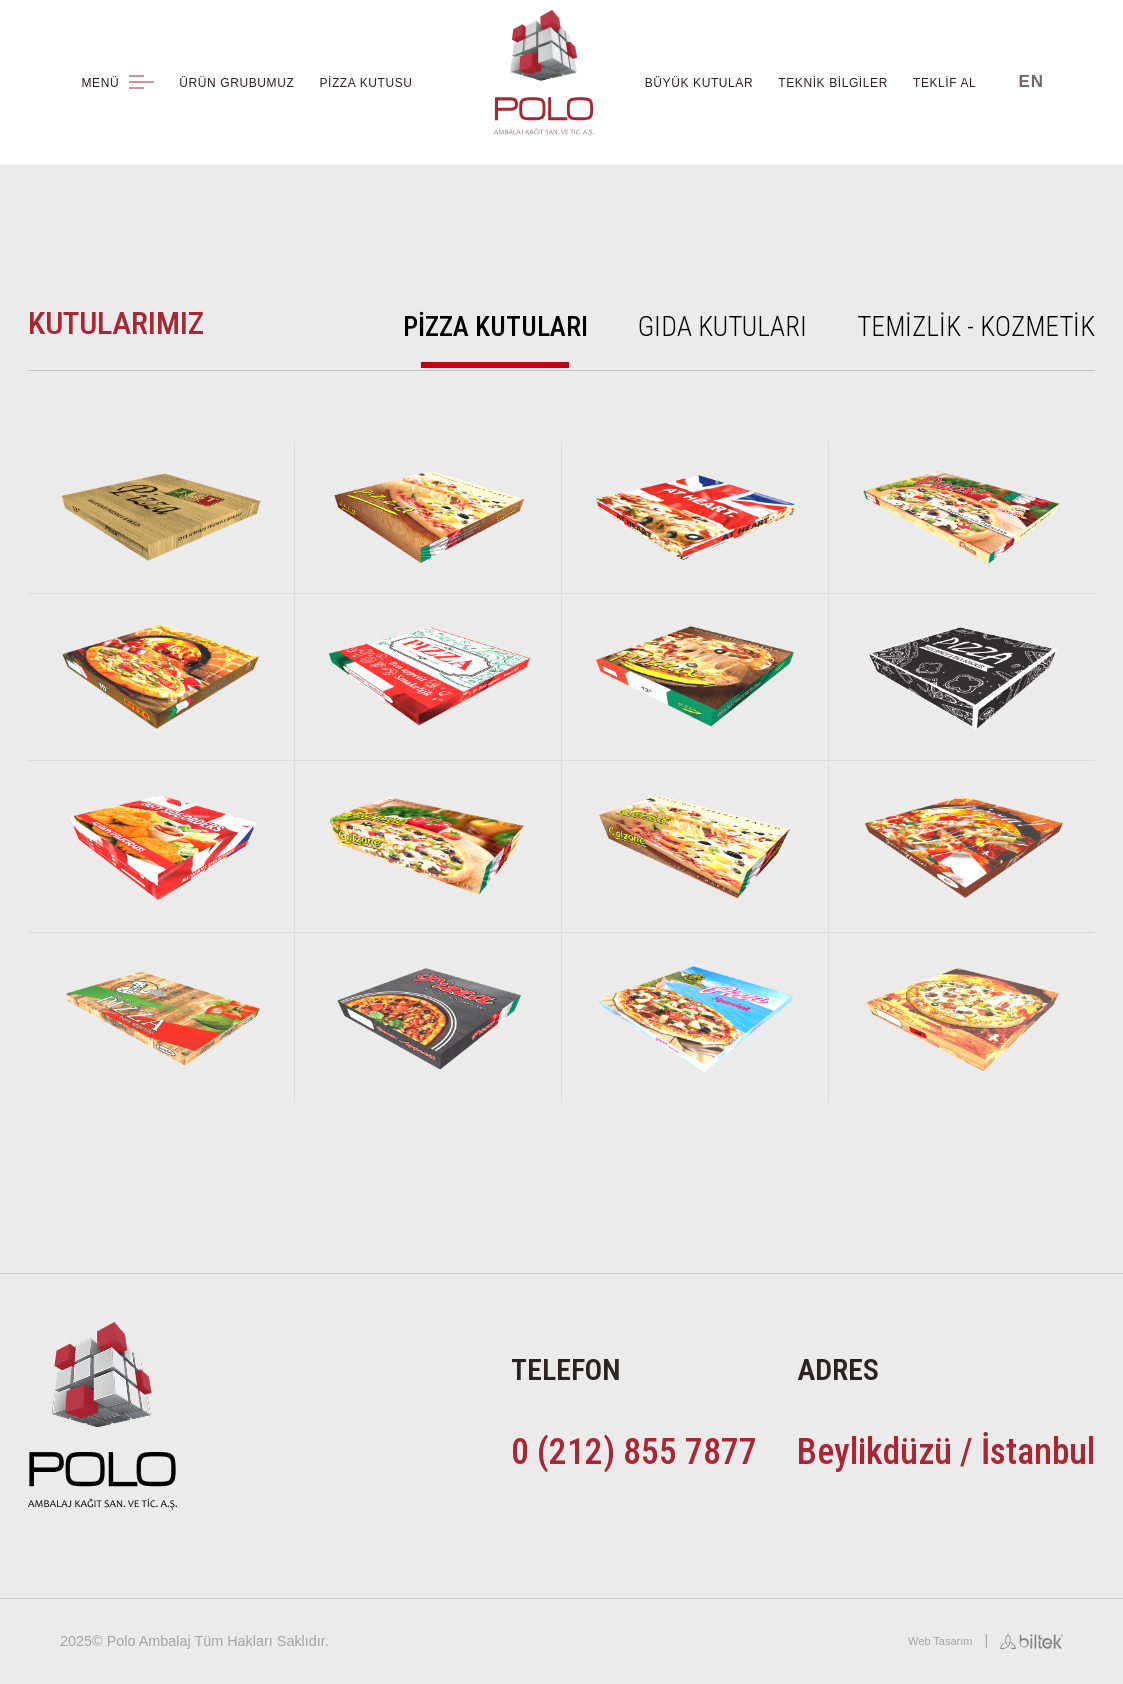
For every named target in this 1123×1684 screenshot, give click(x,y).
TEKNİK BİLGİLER (833, 83)
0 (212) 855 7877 (634, 1452)
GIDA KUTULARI (722, 327)
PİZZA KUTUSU (365, 83)
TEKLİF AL (944, 83)
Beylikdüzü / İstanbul (946, 1452)
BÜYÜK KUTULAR (699, 83)
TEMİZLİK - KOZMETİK (976, 327)
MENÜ (118, 83)
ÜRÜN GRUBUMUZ (236, 83)
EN (1030, 81)
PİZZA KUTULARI (495, 327)
